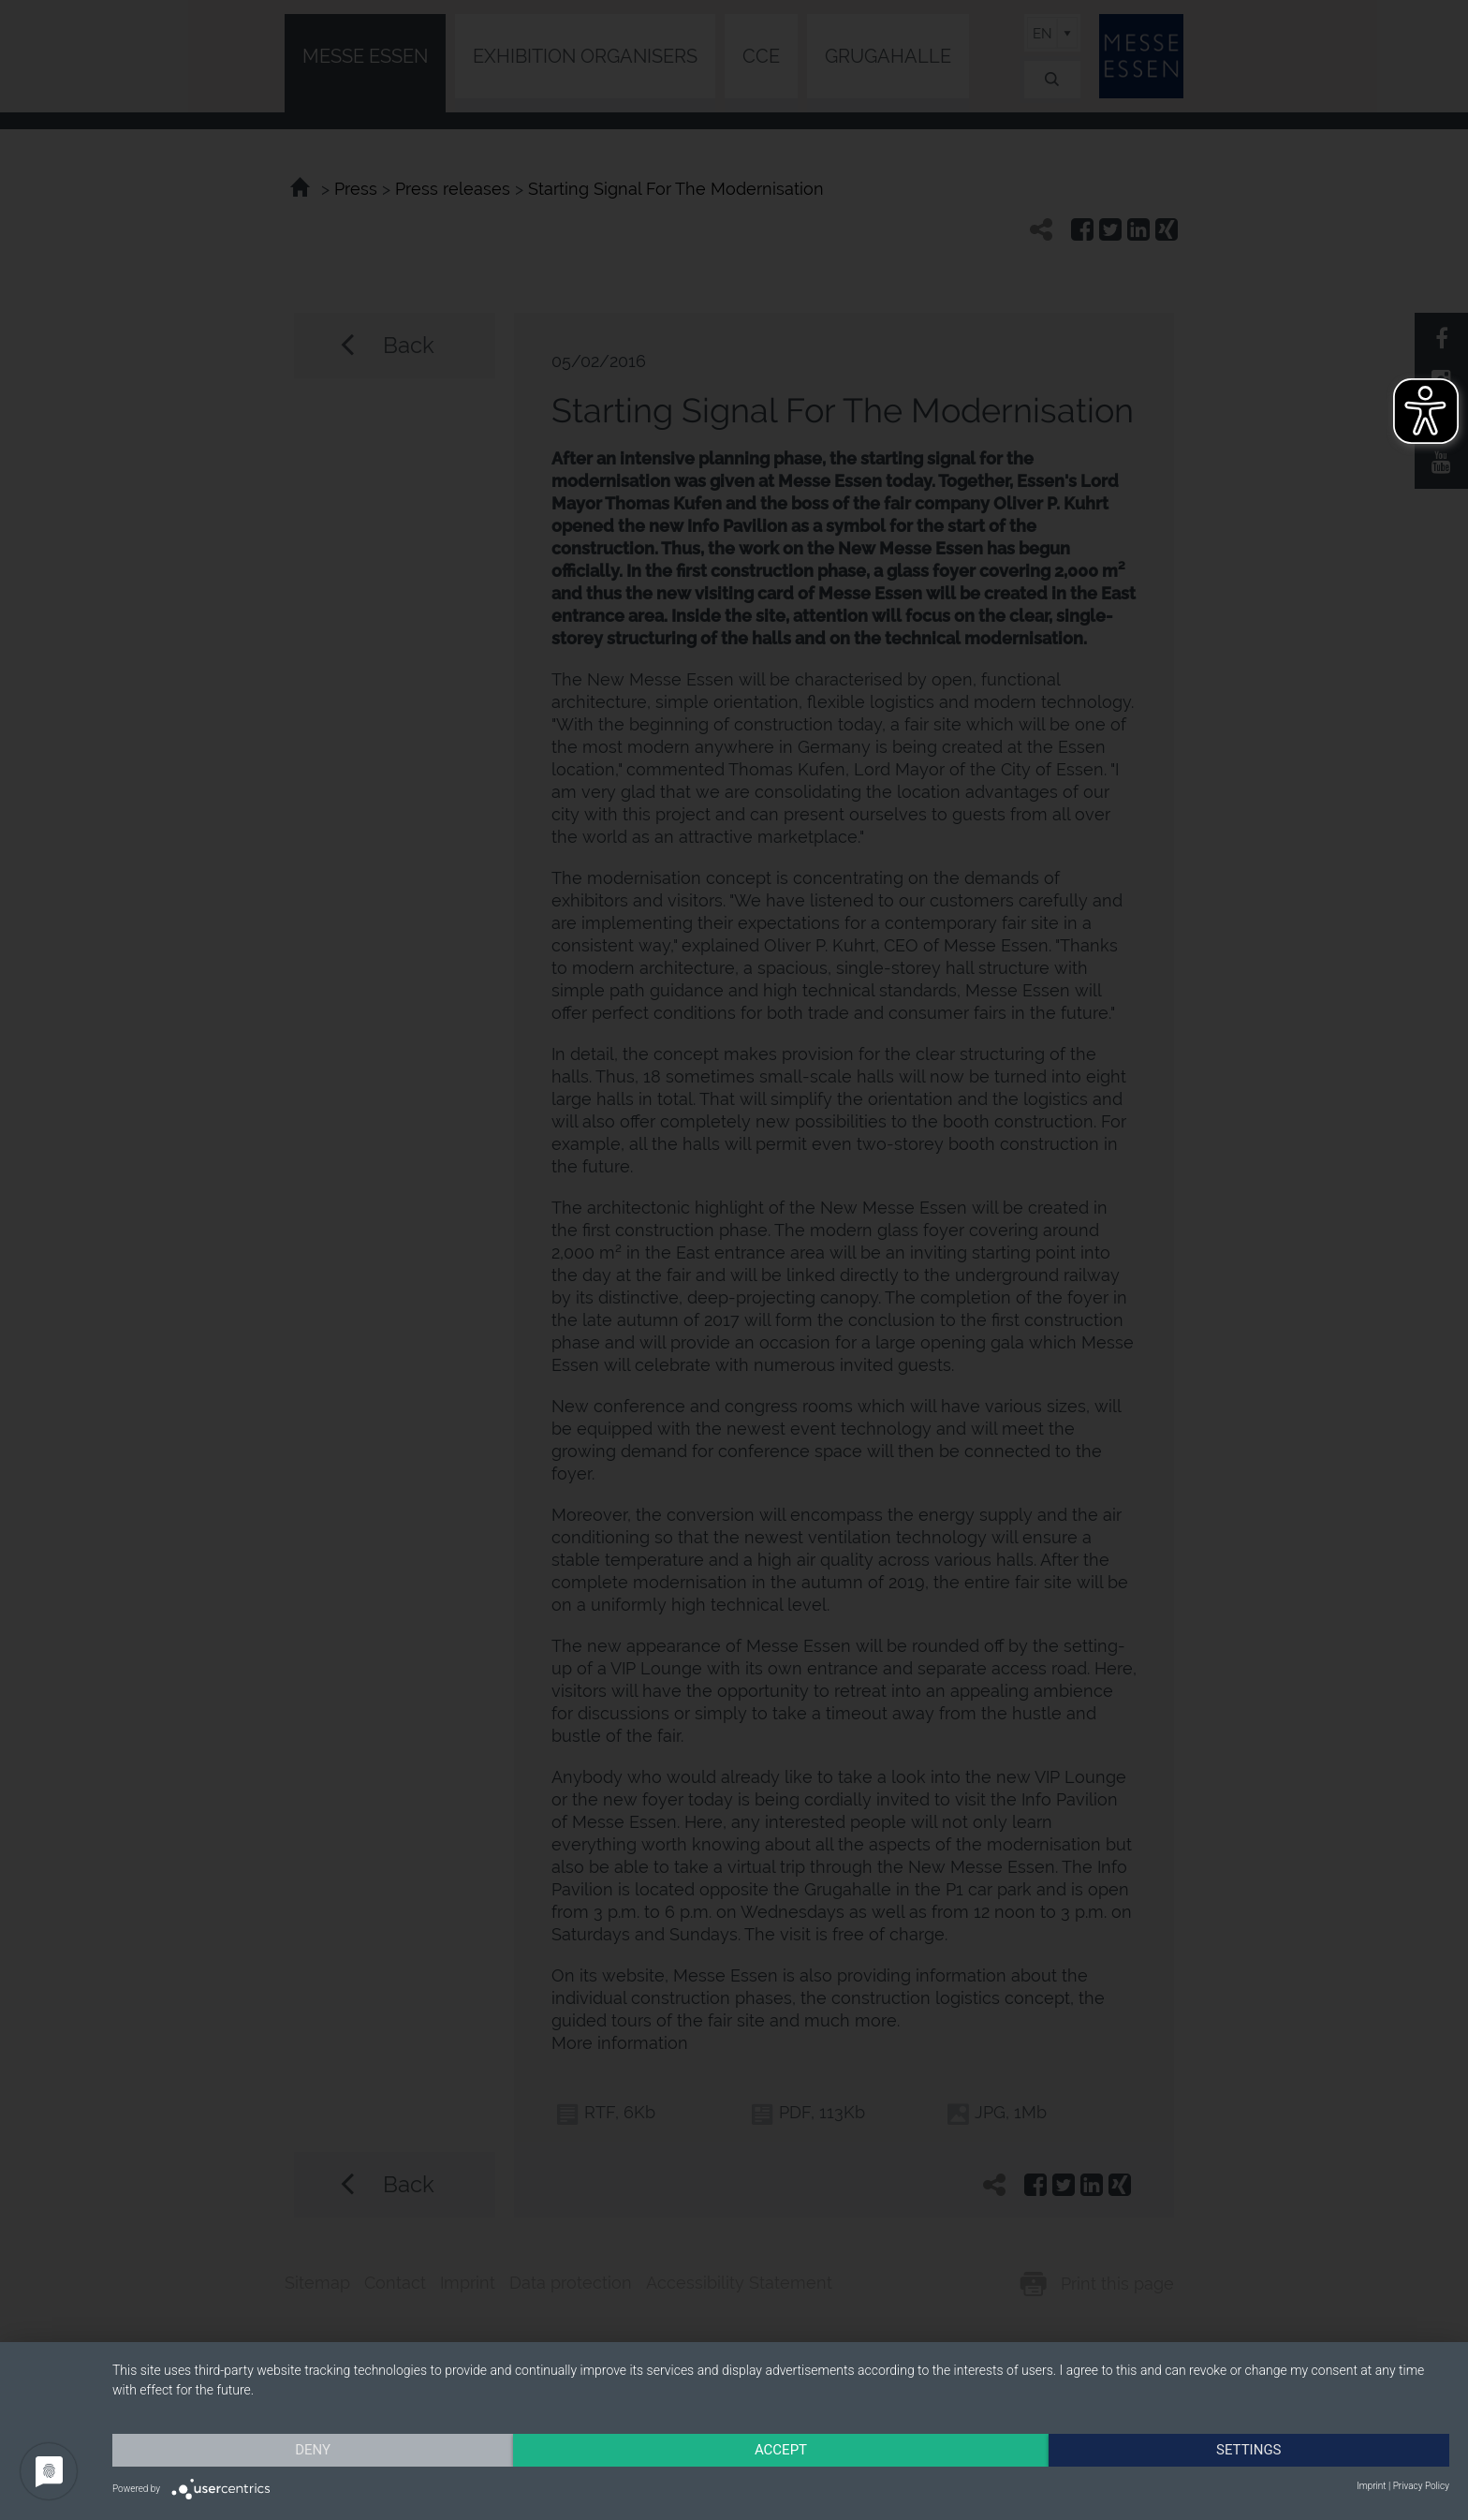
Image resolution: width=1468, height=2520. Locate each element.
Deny (312, 2449)
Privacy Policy (1421, 2486)
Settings (1249, 2449)
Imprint (1371, 2486)
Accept (781, 2449)
